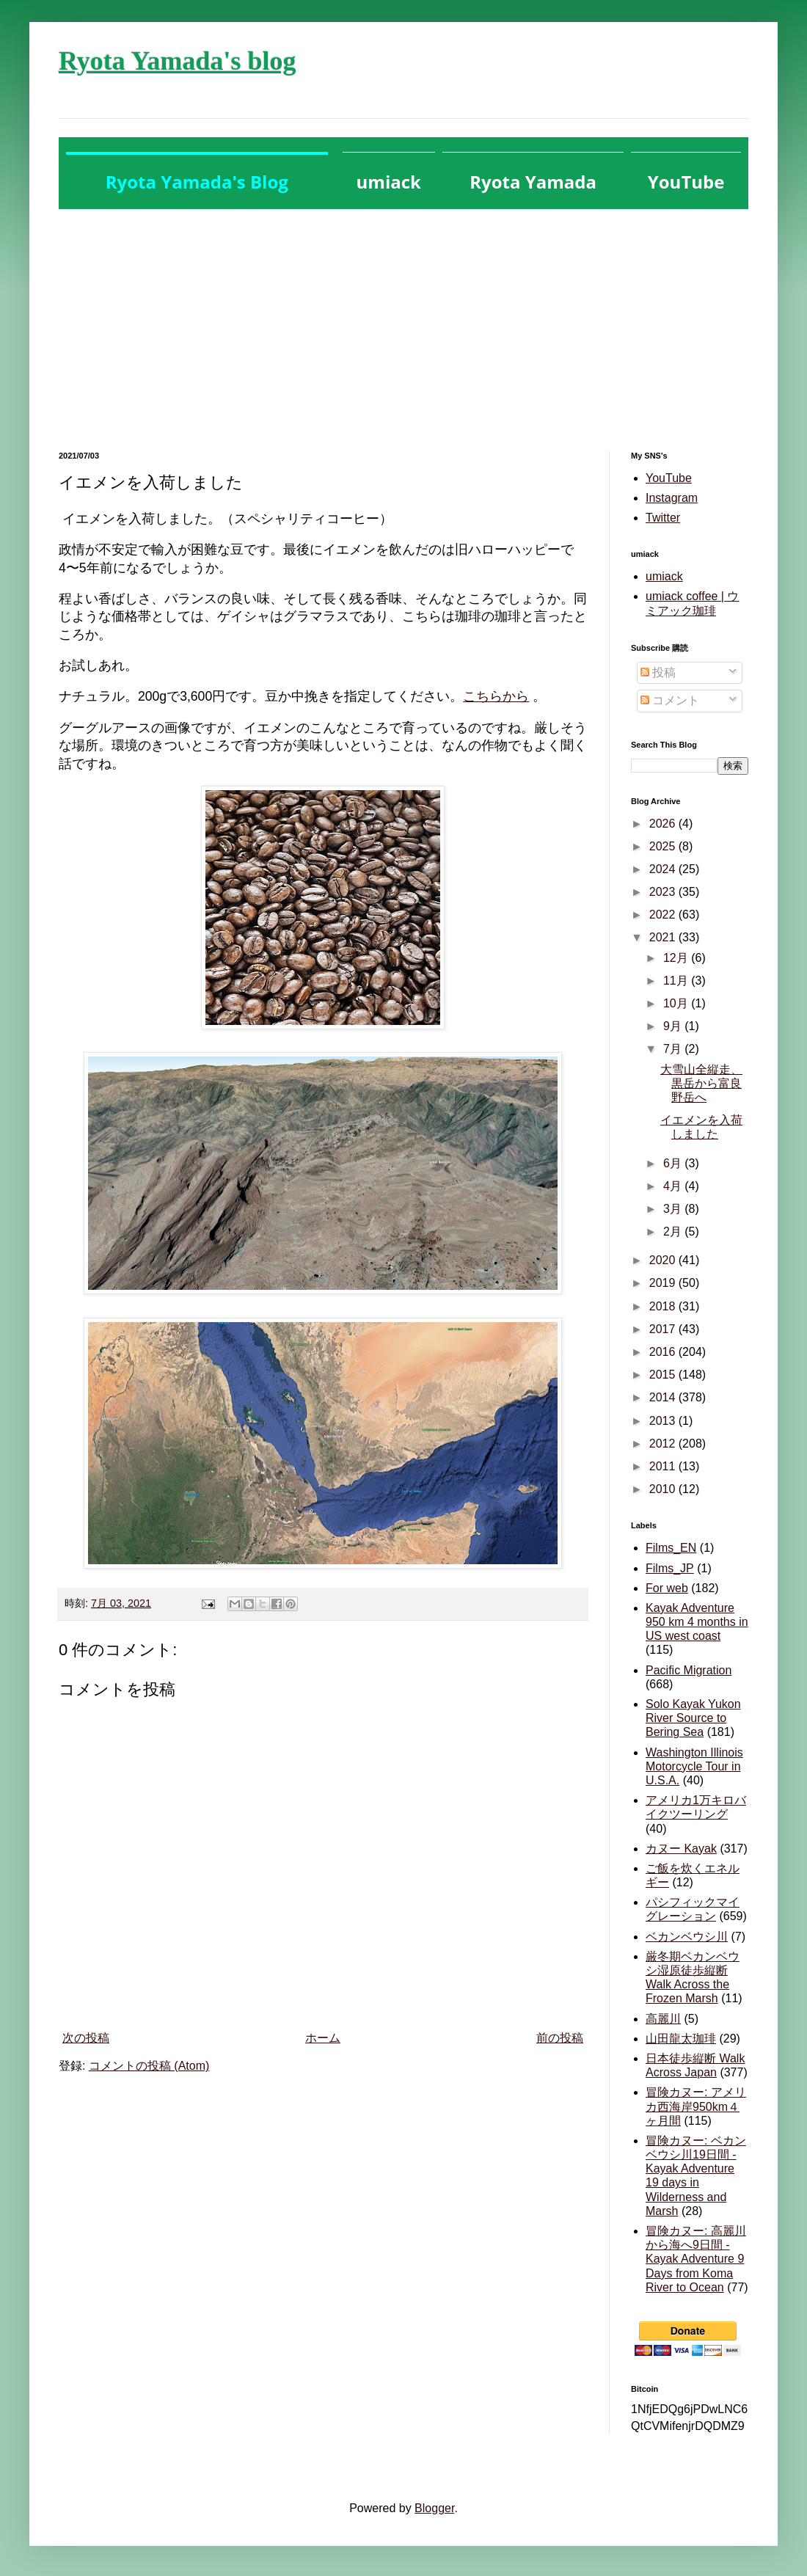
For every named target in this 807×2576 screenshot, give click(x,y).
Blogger (434, 2508)
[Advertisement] (403, 319)
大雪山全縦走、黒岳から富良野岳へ (701, 1083)
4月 (673, 1186)
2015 (664, 1374)
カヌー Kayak (681, 1848)
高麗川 (663, 2019)
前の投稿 (559, 2038)
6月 (673, 1163)
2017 (664, 1329)
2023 (664, 892)
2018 (664, 1306)
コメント (669, 700)
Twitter (663, 517)
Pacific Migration (688, 1670)
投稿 (658, 672)
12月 (677, 958)
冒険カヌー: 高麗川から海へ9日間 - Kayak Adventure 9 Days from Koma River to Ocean (696, 2259)
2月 (673, 1231)
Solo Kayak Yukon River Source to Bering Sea (693, 1718)
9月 (673, 1026)
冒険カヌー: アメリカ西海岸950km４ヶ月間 (696, 2106)
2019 (664, 1283)
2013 (664, 1421)
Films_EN (671, 1547)
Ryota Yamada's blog (177, 61)
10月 (677, 1003)
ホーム (322, 2038)
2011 (664, 1466)
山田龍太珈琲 (681, 2038)
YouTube (669, 478)
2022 (664, 914)
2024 (664, 869)
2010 (664, 1489)
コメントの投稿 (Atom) (149, 2065)
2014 (664, 1397)
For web (667, 1588)
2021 (664, 937)
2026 (664, 823)
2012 (664, 1443)
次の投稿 (85, 2038)
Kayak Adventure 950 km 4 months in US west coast (697, 1622)
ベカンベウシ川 (687, 1936)
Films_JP (670, 1568)
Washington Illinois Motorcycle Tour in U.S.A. (694, 1766)
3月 (673, 1209)
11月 (677, 980)
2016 (664, 1352)
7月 (673, 1049)
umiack (664, 576)
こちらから (496, 696)
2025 (664, 846)
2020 (664, 1260)
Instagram (672, 498)
